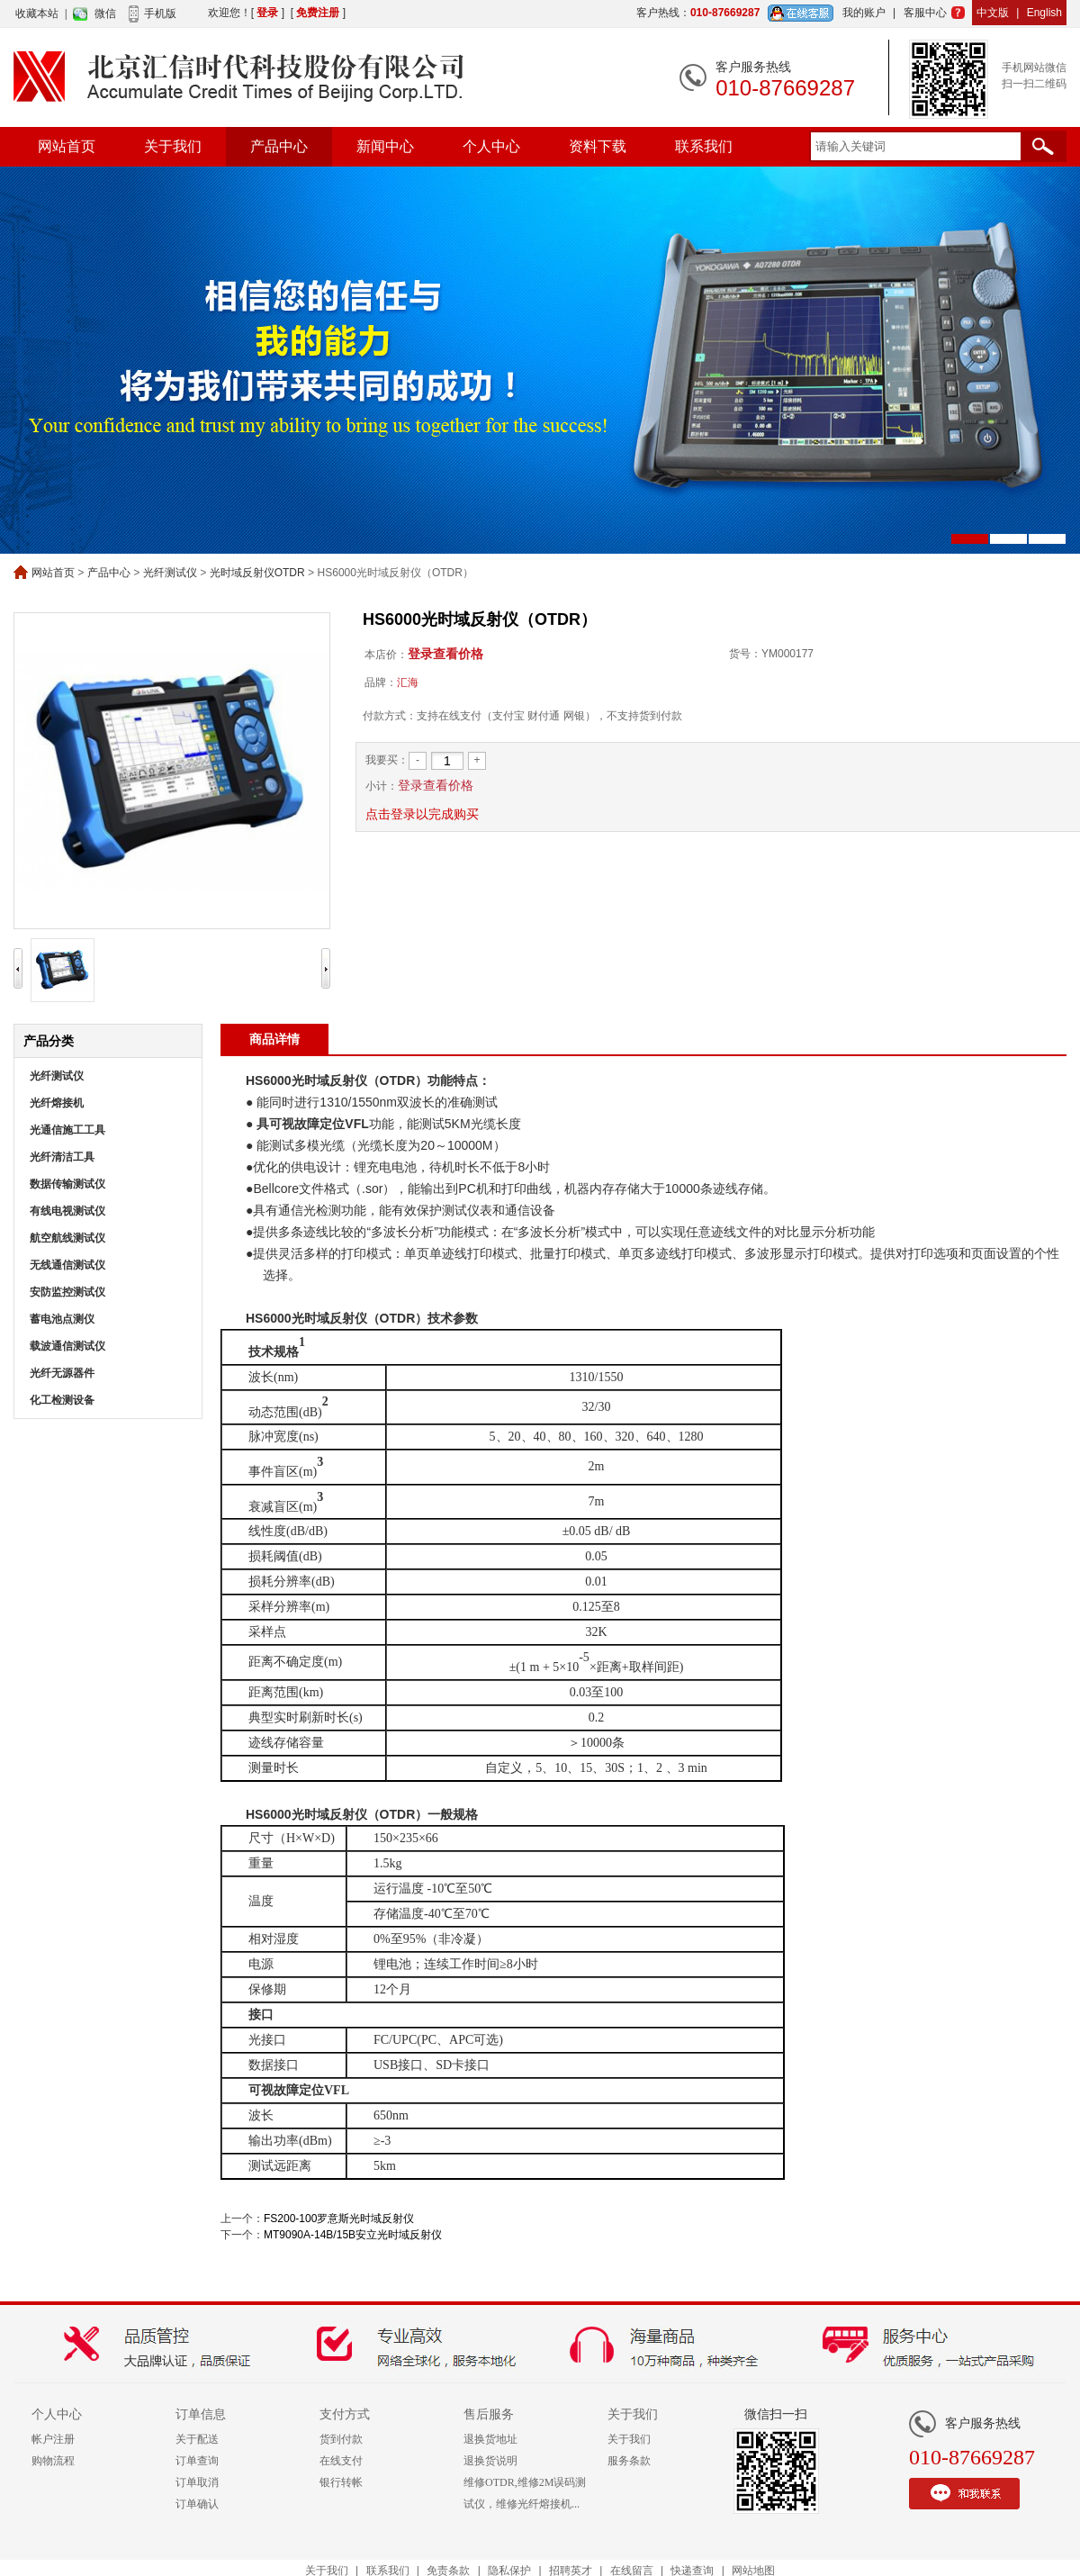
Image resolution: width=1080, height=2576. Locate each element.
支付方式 (345, 2414)
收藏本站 (36, 13)
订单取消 (197, 2482)
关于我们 (173, 146)
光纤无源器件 (62, 1373)
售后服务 (489, 2414)
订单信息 (201, 2414)
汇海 (407, 682)
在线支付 (341, 2460)
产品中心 (279, 146)
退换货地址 (491, 2439)
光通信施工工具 (67, 1130)
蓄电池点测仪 (62, 1319)
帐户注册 (53, 2439)
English (1044, 12)
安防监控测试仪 (67, 1292)
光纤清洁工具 (62, 1157)
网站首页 (66, 146)
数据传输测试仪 (67, 1184)
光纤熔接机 (57, 1103)
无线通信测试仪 (67, 1265)
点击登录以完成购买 (422, 814)
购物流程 (53, 2460)
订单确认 (197, 2504)
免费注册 (317, 12)
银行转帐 (341, 2482)
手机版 (160, 13)
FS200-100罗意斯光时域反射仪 (339, 2218)
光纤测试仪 (170, 572)
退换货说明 (491, 2460)
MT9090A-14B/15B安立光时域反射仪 (353, 2234)
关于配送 (197, 2439)
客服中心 (925, 12)
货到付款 (341, 2439)
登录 (267, 12)
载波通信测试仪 (67, 1346)
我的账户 (864, 12)
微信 (105, 13)
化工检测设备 (62, 1400)
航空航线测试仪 (67, 1238)
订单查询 (197, 2460)
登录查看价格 (445, 653)
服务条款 (629, 2460)
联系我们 (704, 146)
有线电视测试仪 (67, 1211)
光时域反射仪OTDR (257, 572)
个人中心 (491, 146)
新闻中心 (385, 146)
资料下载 (597, 146)
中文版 (992, 12)
